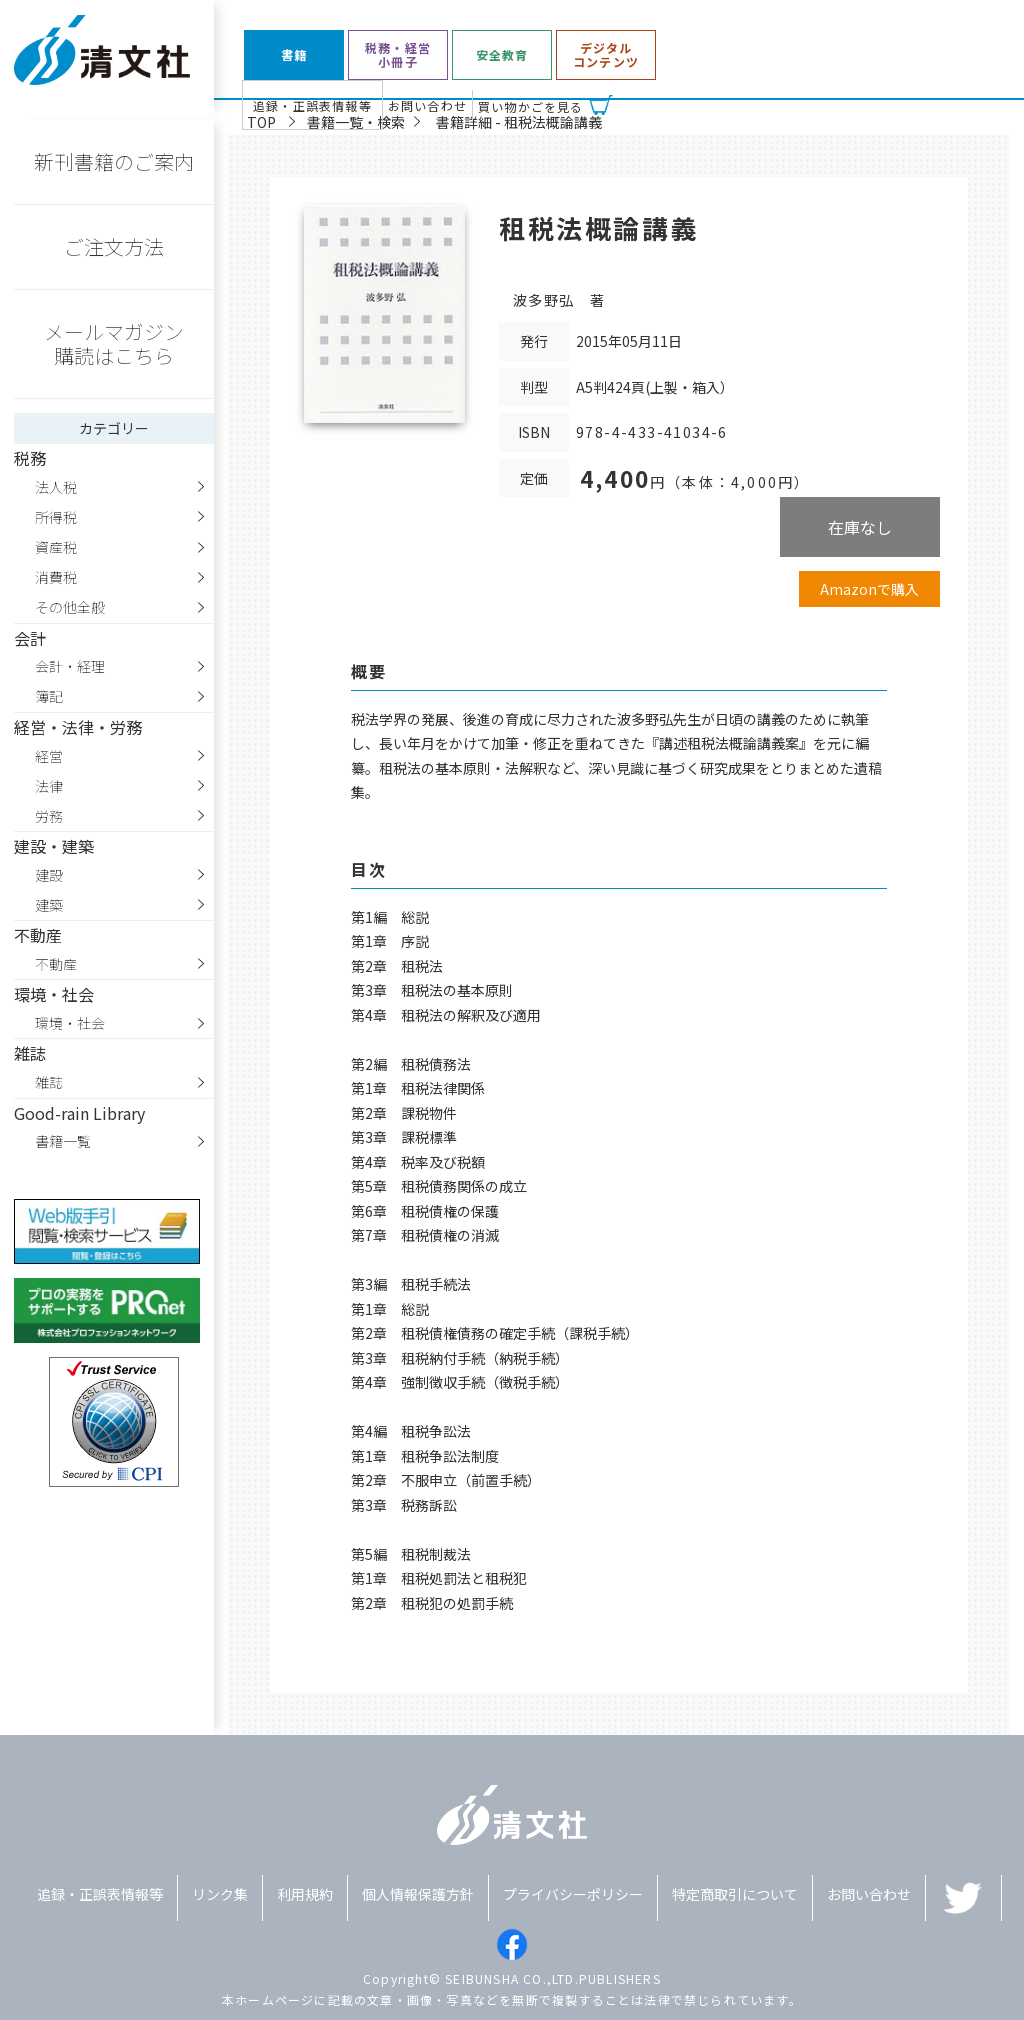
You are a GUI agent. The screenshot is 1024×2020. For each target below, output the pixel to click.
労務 (49, 816)
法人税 (56, 487)
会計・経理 (70, 666)
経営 (49, 756)
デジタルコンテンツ (606, 55)
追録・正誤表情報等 (312, 105)
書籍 (294, 55)
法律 (49, 786)
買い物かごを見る (531, 106)
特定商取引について (735, 1894)
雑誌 (49, 1082)
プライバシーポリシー (573, 1894)
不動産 (56, 964)
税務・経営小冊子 (398, 55)
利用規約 (305, 1894)
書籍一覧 (63, 1141)
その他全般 (70, 607)
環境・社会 (70, 1023)
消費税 (56, 577)
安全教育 (502, 55)
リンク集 (220, 1894)
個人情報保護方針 (418, 1894)
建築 (49, 905)
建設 (49, 875)
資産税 (56, 547)
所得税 (56, 517)
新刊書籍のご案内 (114, 161)
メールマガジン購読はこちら (114, 343)
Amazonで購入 (869, 589)
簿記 (49, 696)
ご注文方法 (114, 246)
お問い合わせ (427, 105)
